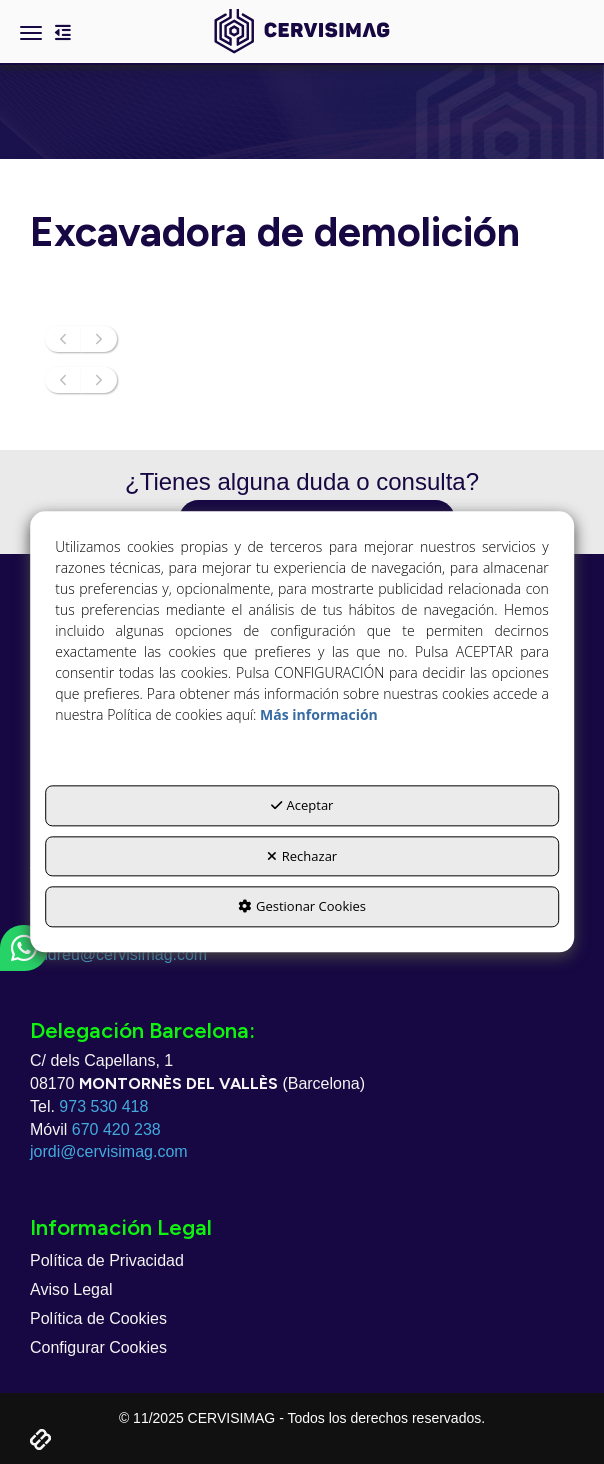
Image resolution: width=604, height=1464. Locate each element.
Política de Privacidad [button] (107, 1260)
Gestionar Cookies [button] (302, 907)
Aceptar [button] (302, 806)
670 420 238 (116, 1129)
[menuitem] (302, 1261)
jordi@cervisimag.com (109, 1151)
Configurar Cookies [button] (98, 1347)
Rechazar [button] (302, 856)
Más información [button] (319, 715)
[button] (301, 31)
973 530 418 (103, 1106)
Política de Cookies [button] (98, 1318)
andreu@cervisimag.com (118, 954)
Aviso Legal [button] (71, 1289)
